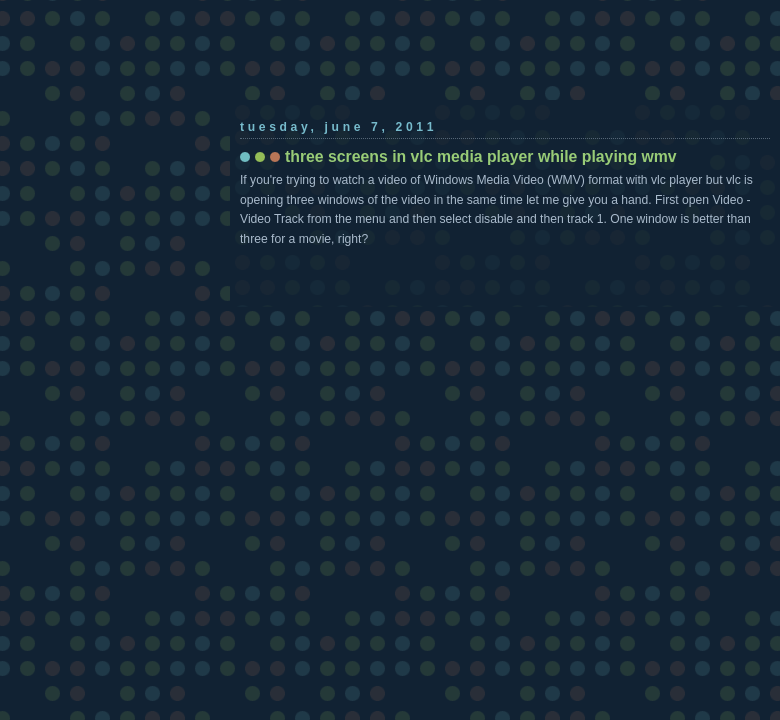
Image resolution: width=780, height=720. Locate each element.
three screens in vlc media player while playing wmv (481, 156)
